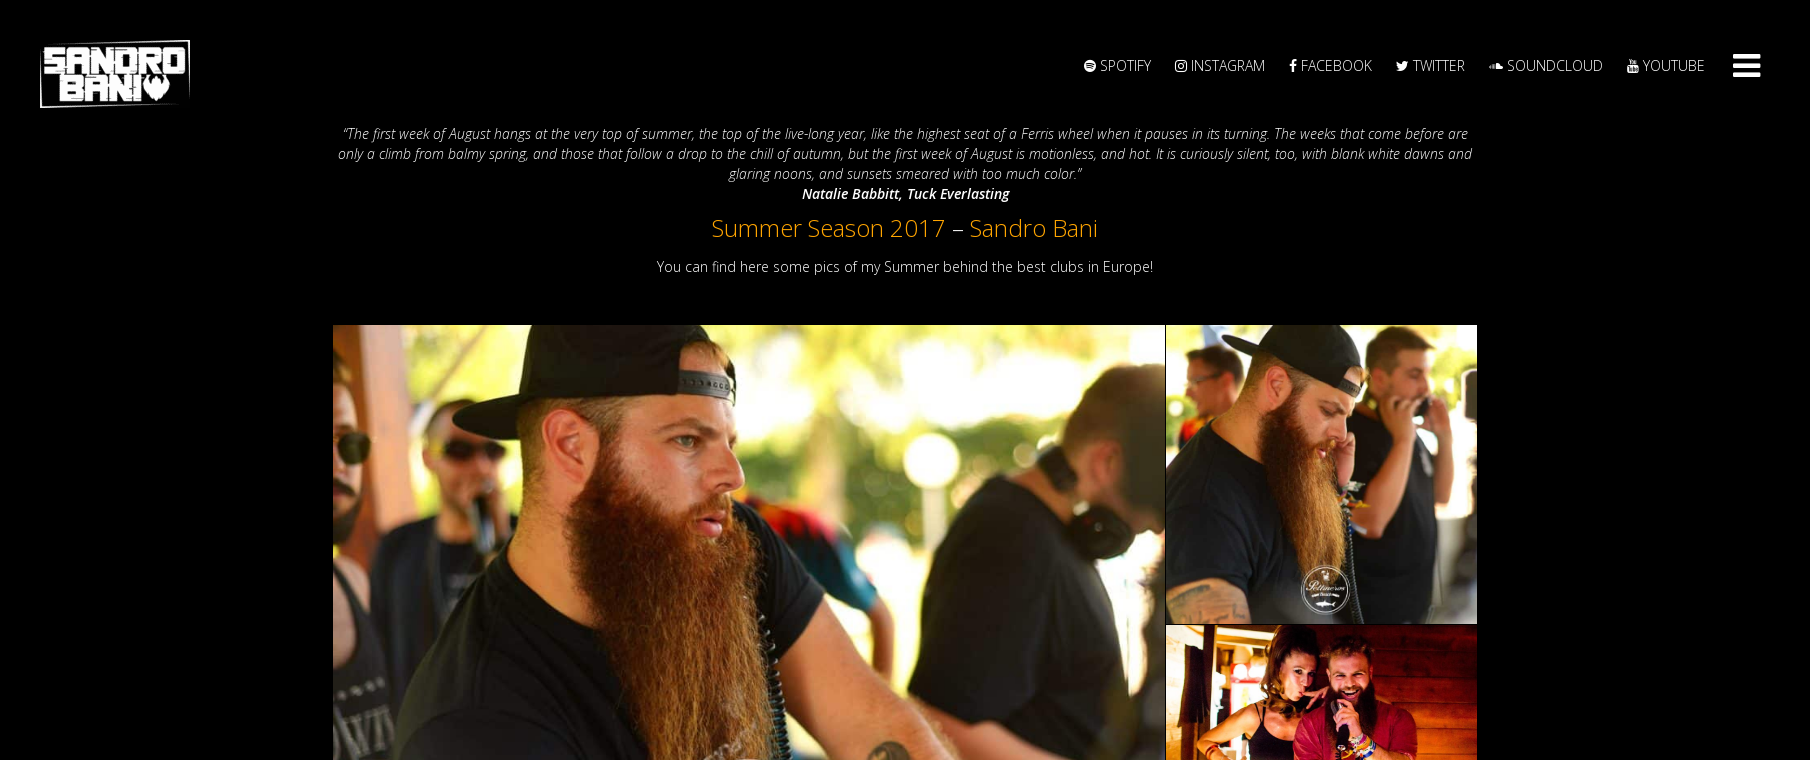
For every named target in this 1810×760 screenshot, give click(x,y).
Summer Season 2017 (829, 227)
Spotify (1117, 65)
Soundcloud (1546, 65)
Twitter (1430, 65)
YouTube (1666, 65)
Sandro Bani (1034, 227)
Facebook (1330, 65)
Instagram (1220, 65)
